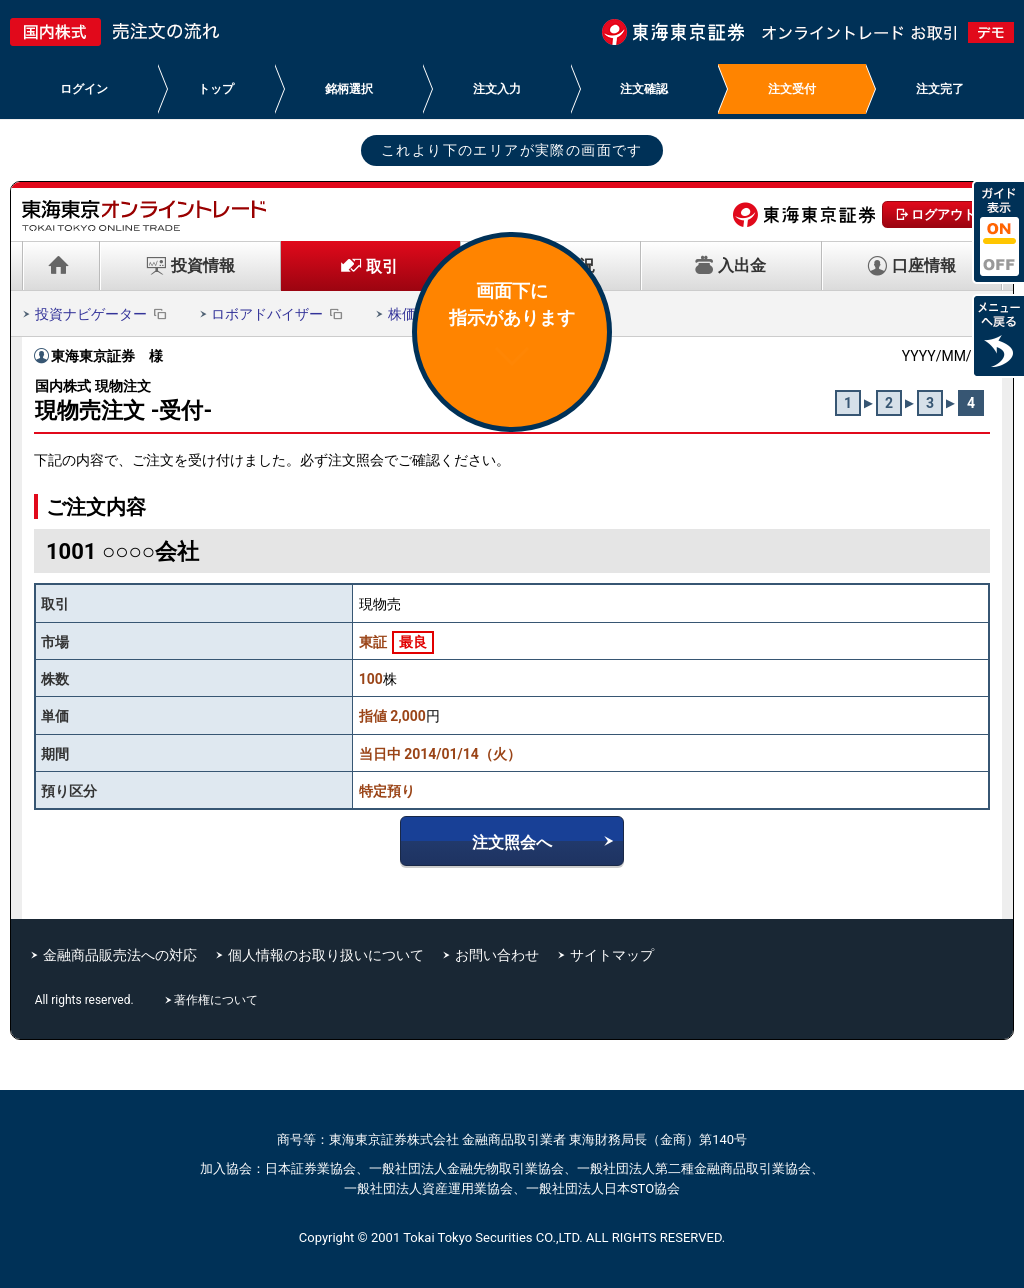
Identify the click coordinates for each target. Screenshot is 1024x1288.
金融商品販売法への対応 (120, 955)
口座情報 (924, 265)
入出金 (742, 265)
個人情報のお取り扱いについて (326, 955)
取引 (382, 266)
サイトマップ (612, 955)
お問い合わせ (497, 955)
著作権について (218, 1000)
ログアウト (943, 214)
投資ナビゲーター (102, 314)
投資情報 (203, 265)
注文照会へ (512, 842)
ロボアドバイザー (278, 314)
